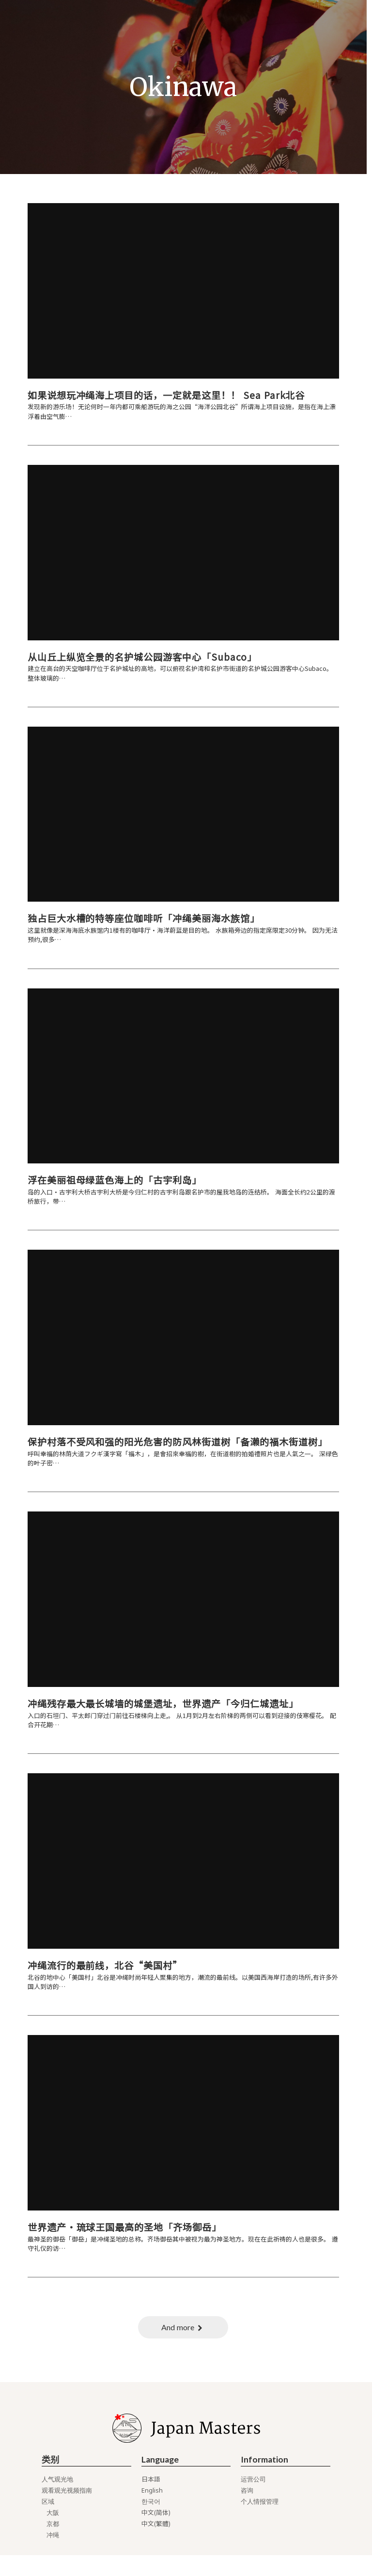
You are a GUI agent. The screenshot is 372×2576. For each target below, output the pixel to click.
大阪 (52, 2534)
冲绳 (52, 2556)
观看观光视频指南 (67, 2512)
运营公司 (253, 2501)
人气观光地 (58, 2501)
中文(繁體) (156, 2545)
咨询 (247, 2512)
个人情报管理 (260, 2523)
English (152, 2512)
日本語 (151, 2501)
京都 (52, 2545)
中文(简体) (156, 2534)
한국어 (151, 2523)
